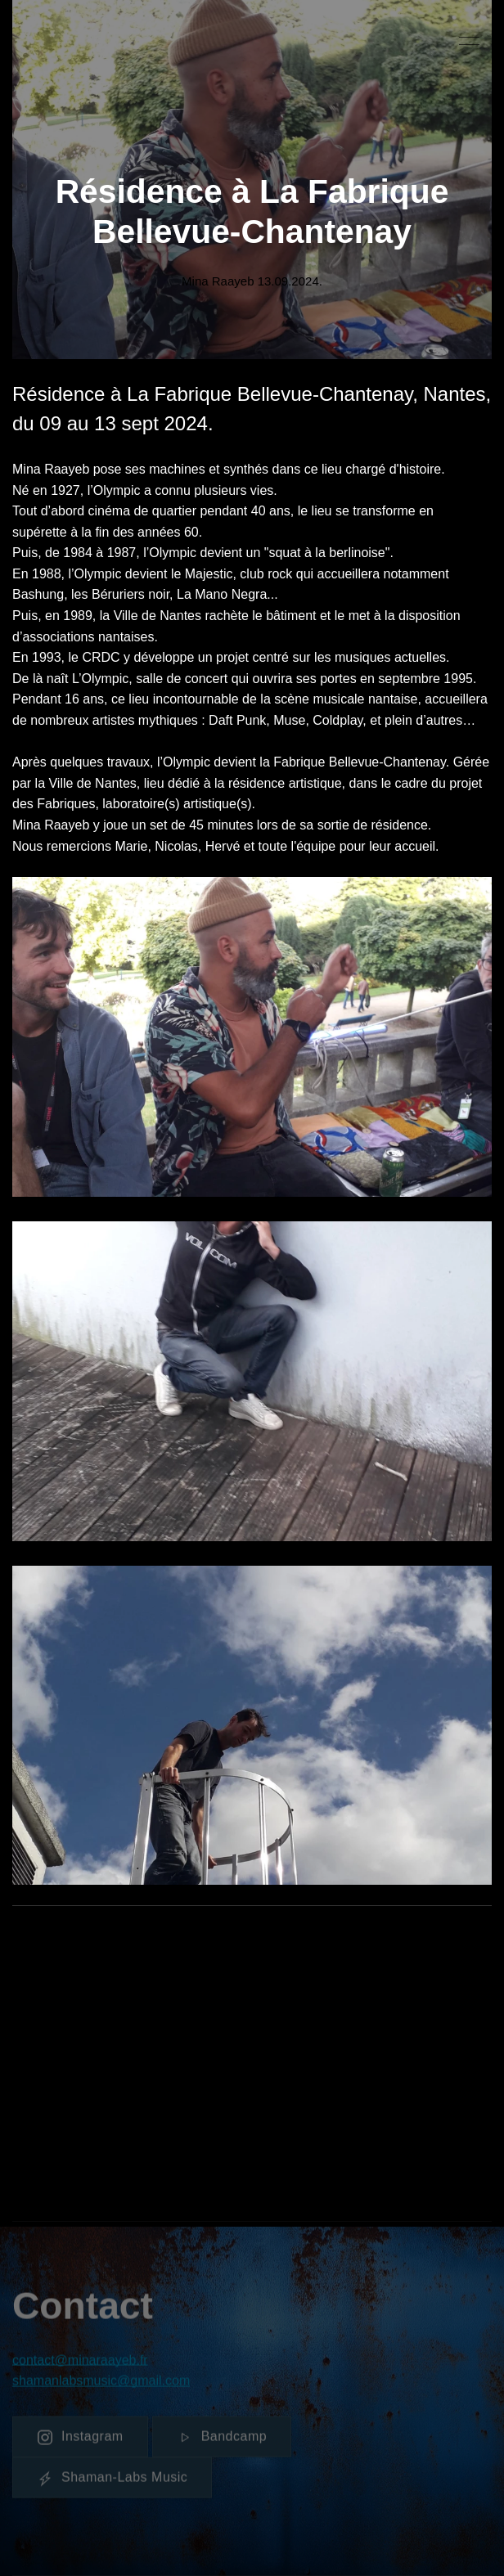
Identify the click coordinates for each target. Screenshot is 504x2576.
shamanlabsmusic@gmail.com (101, 2384)
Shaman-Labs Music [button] (112, 2481)
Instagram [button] (80, 2440)
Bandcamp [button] (222, 2440)
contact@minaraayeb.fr (80, 2363)
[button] (469, 41)
